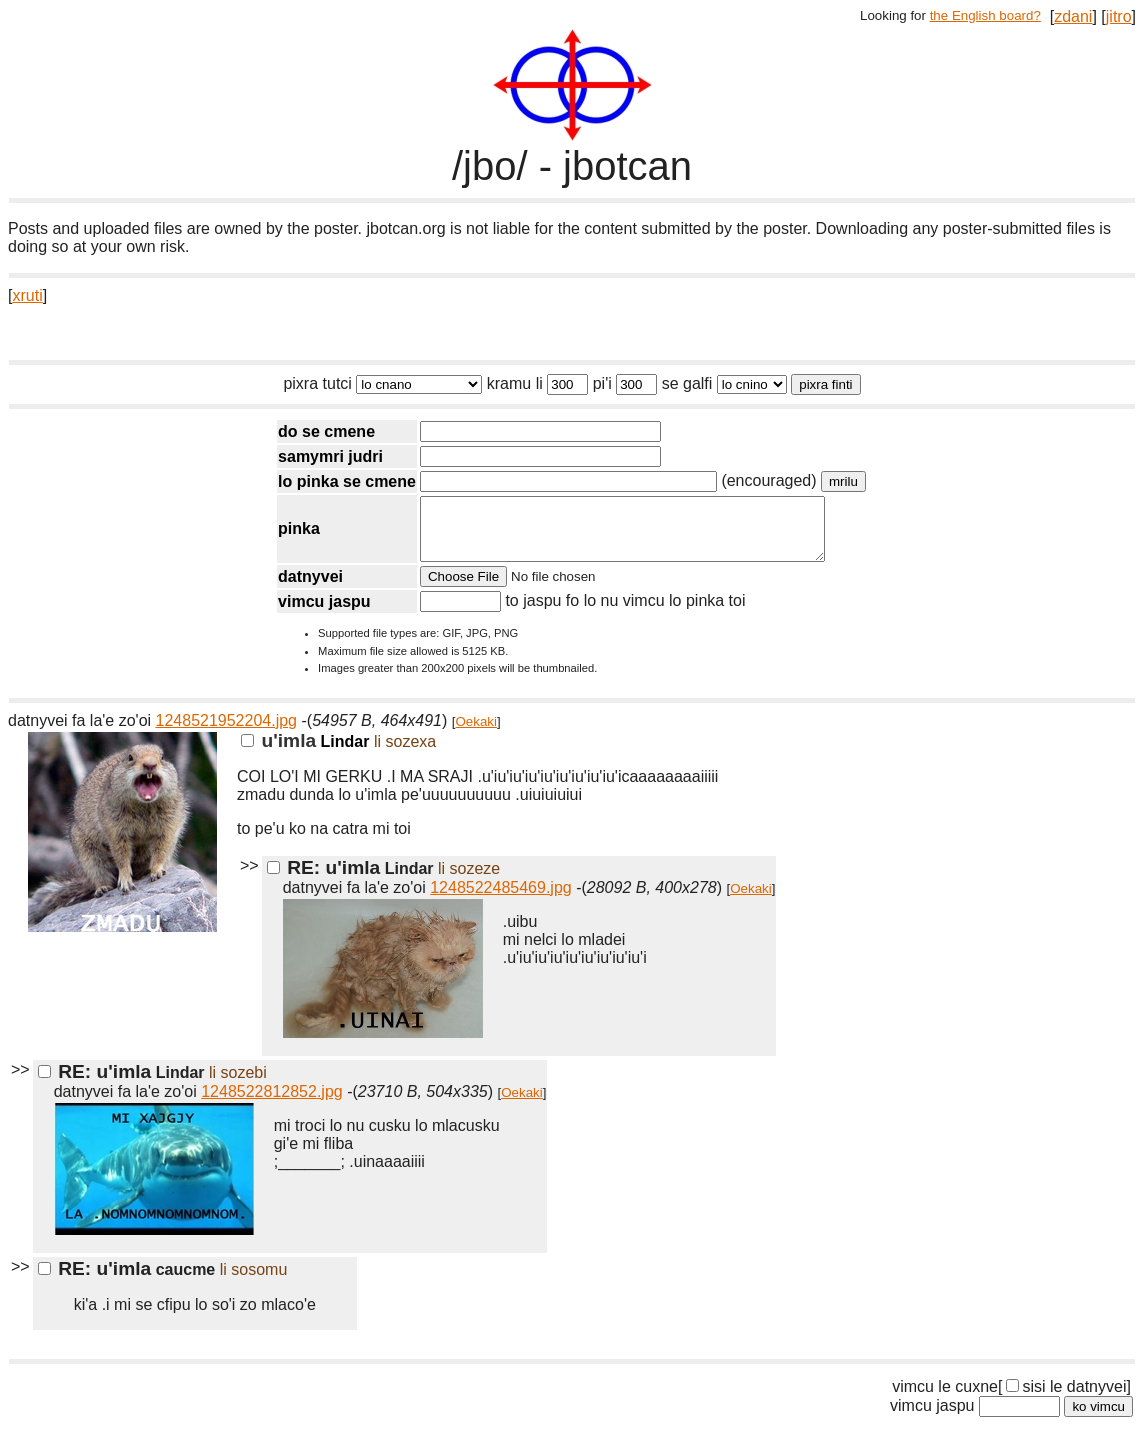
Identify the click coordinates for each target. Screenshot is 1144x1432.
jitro (1119, 16)
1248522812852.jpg (271, 1103)
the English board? (985, 15)
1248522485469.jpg (500, 899)
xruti (27, 295)
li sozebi (238, 1084)
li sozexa (405, 753)
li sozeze (469, 880)
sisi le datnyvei (1066, 1398)
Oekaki (476, 733)
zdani (1073, 16)
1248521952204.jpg (226, 732)
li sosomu (254, 1281)
